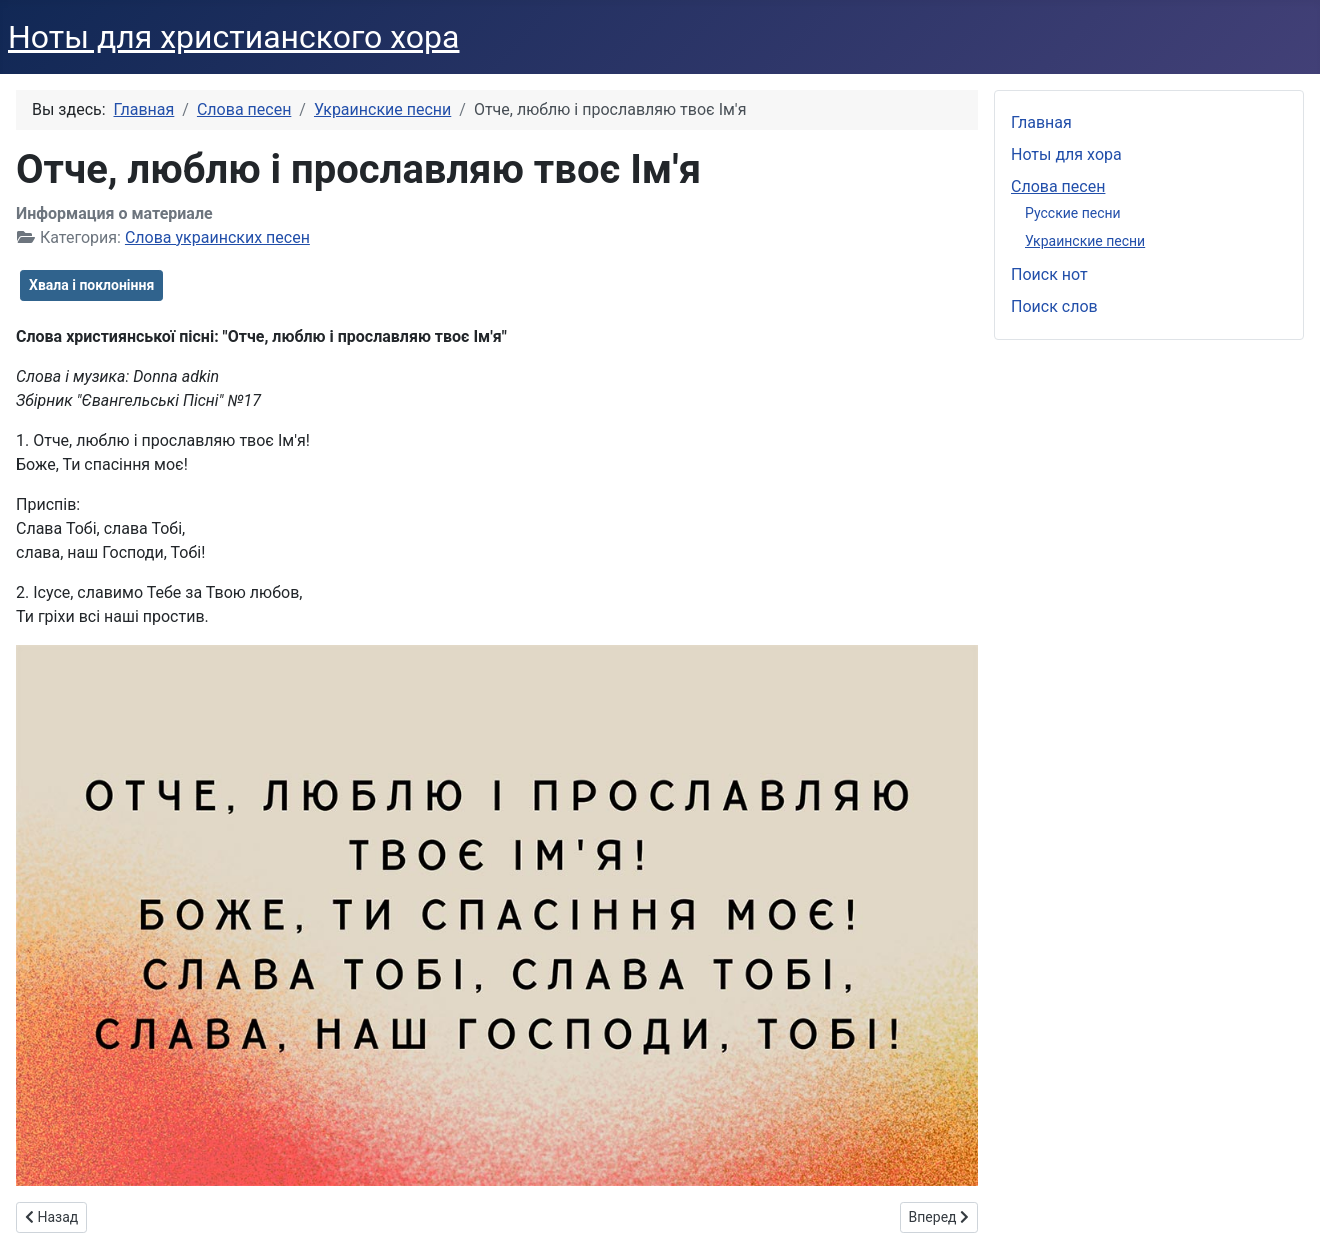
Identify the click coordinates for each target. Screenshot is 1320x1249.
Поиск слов (1054, 306)
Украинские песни (1085, 241)
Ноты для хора (1066, 154)
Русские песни (1073, 213)
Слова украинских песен (217, 237)
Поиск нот (1049, 274)
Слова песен (1058, 186)
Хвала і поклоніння (91, 285)
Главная (1041, 122)
